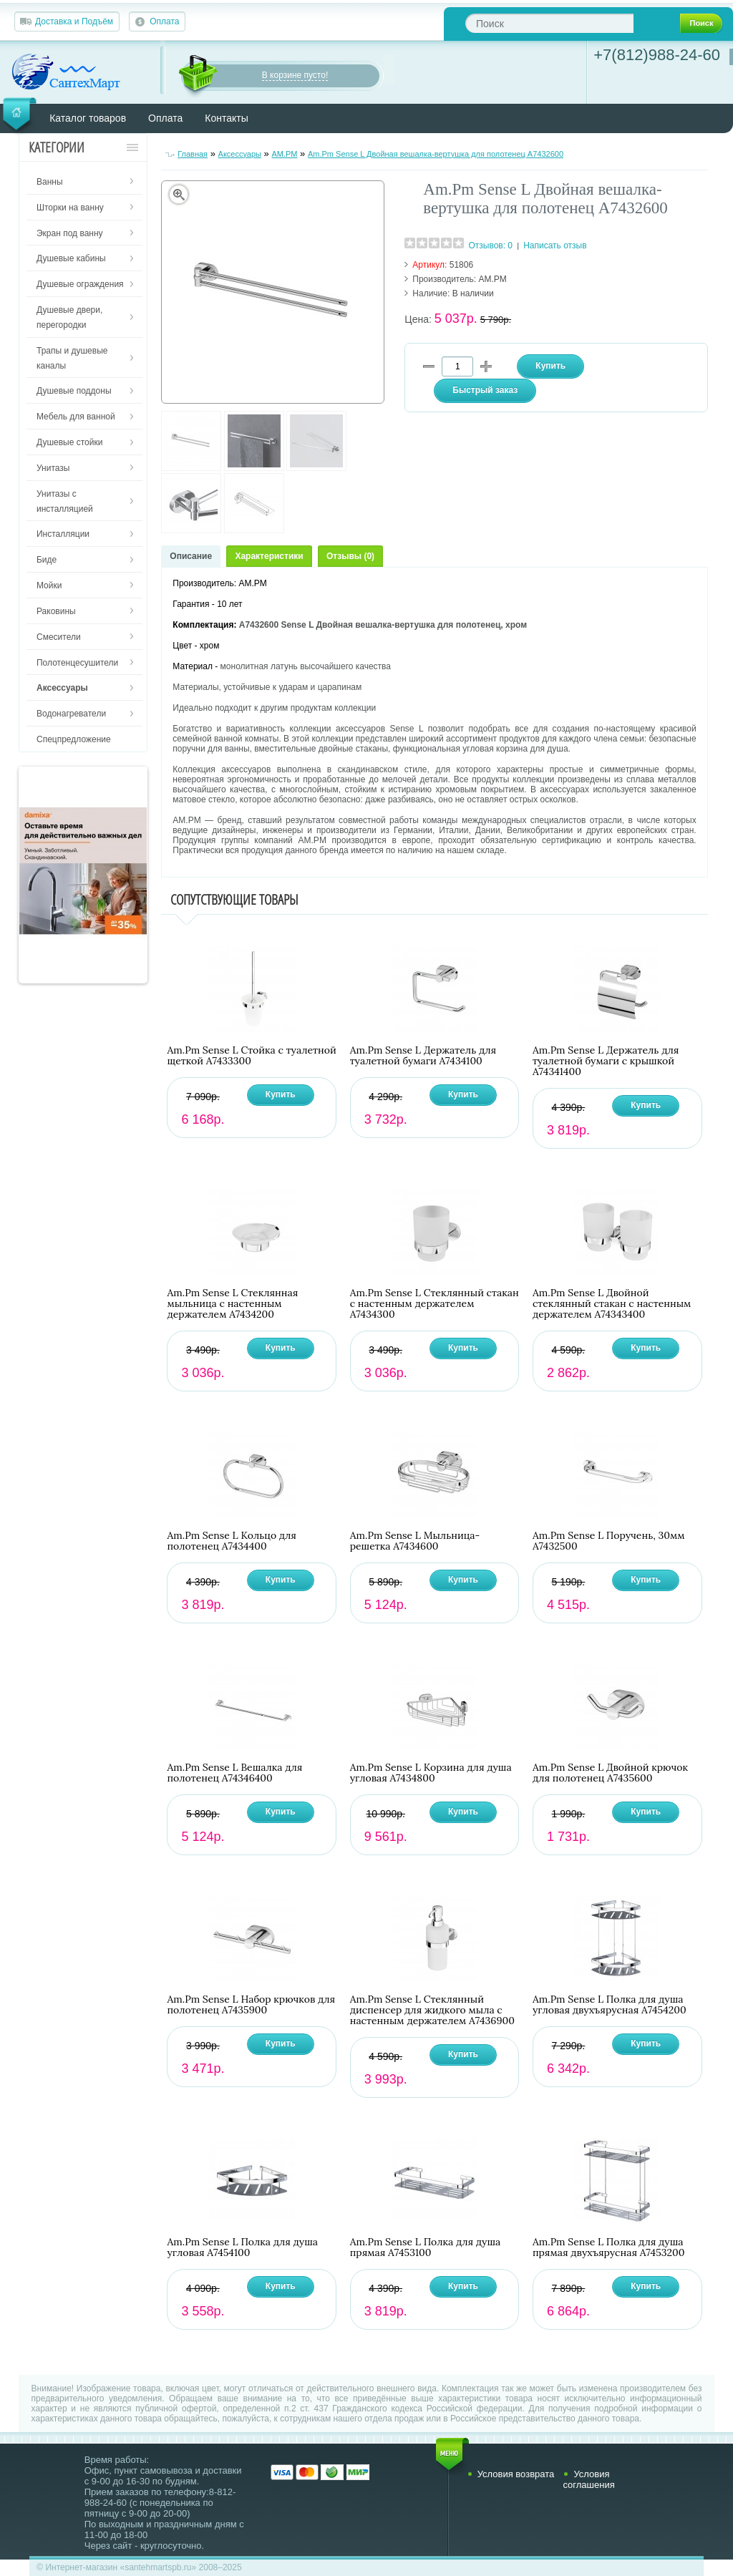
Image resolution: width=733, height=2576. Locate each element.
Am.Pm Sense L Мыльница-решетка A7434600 (415, 1541)
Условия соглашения (588, 2479)
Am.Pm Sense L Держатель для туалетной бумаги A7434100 (423, 1055)
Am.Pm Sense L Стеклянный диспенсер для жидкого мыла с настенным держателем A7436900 (432, 2010)
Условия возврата (516, 2474)
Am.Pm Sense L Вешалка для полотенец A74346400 (234, 1773)
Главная (193, 154)
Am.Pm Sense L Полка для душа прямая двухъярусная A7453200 (609, 2247)
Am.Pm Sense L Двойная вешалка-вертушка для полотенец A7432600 (435, 154)
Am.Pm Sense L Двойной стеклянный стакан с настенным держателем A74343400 (612, 1304)
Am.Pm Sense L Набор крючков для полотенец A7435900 (251, 2005)
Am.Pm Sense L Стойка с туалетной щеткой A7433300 (251, 1055)
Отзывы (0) (350, 556)
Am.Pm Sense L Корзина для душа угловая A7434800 (431, 1773)
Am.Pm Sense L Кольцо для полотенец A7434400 (231, 1541)
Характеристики (269, 556)
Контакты (226, 118)
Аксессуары (239, 154)
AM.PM (284, 154)
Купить (281, 1094)
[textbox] (549, 23)
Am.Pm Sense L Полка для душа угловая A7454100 (242, 2247)
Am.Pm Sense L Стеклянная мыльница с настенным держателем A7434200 (232, 1304)
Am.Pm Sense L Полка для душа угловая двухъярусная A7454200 (609, 2005)
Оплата (164, 21)
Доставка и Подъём (74, 21)
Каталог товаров (87, 118)
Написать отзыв (554, 245)
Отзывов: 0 (490, 245)
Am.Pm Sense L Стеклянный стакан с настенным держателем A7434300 (434, 1304)
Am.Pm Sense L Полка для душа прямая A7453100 (425, 2247)
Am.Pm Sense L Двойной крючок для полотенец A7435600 (610, 1773)
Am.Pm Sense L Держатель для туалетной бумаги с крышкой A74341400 (606, 1061)
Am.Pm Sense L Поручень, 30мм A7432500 (609, 1541)
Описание (191, 556)
